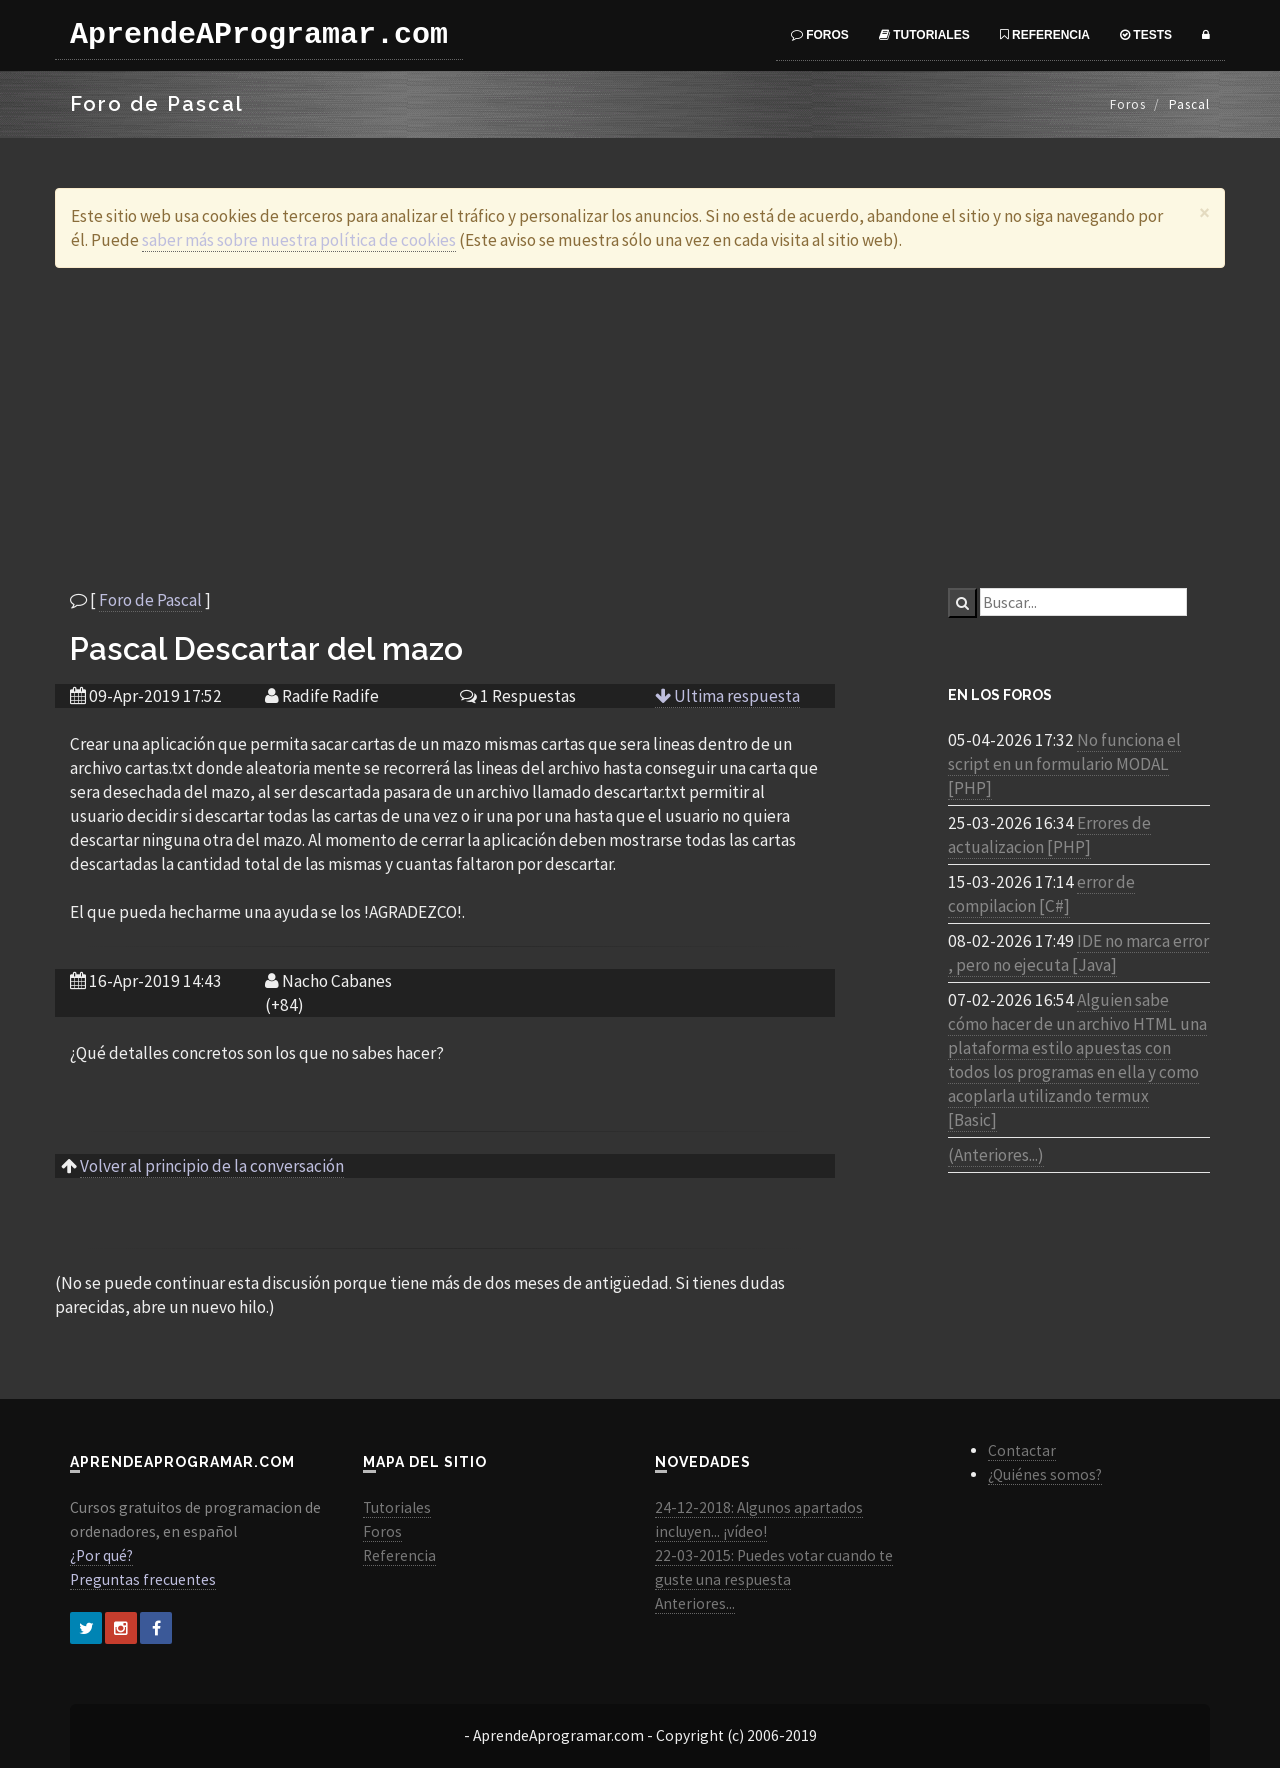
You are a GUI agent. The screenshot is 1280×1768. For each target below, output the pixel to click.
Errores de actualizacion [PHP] (1049, 835)
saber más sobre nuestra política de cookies (299, 240)
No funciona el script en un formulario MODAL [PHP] (1064, 764)
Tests (1146, 35)
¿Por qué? (101, 1555)
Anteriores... (695, 1603)
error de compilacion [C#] (1041, 894)
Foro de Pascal (150, 600)
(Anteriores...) (996, 1155)
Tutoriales (924, 35)
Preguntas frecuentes (143, 1579)
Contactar (1022, 1450)
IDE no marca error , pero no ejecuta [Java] (1078, 953)
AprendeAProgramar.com (259, 35)
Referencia (1045, 35)
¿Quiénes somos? (1045, 1474)
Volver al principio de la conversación (212, 1166)
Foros (820, 35)
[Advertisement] (640, 428)
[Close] (1204, 212)
